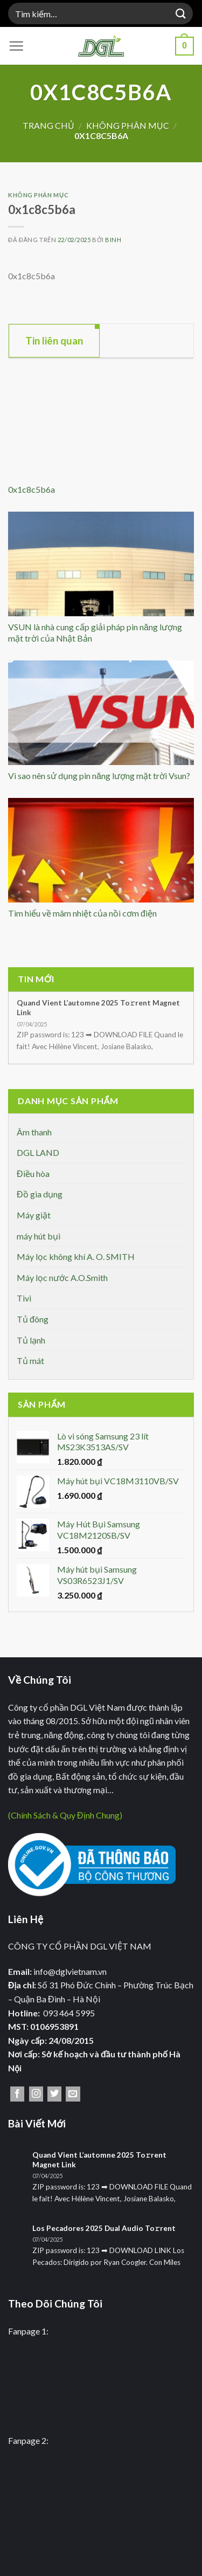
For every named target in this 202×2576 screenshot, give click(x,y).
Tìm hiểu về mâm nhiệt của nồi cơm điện (82, 913)
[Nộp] (181, 13)
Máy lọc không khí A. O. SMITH (76, 1256)
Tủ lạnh (31, 1340)
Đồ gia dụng (39, 1194)
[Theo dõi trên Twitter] (54, 2094)
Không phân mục (127, 125)
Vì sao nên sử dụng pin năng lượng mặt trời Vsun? (99, 775)
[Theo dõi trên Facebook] (17, 2094)
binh (113, 239)
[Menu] (16, 46)
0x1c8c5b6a (31, 489)
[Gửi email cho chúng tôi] (73, 2094)
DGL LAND (38, 1152)
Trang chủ (48, 125)
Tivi (24, 1298)
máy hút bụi (38, 1236)
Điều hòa (33, 1173)
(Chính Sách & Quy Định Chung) (65, 1815)
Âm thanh (34, 1132)
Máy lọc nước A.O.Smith (62, 1277)
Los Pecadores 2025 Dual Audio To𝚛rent (104, 2228)
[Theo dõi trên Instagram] (36, 2094)
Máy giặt (34, 1215)
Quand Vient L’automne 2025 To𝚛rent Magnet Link (98, 1007)
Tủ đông (32, 1319)
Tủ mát (30, 1360)
